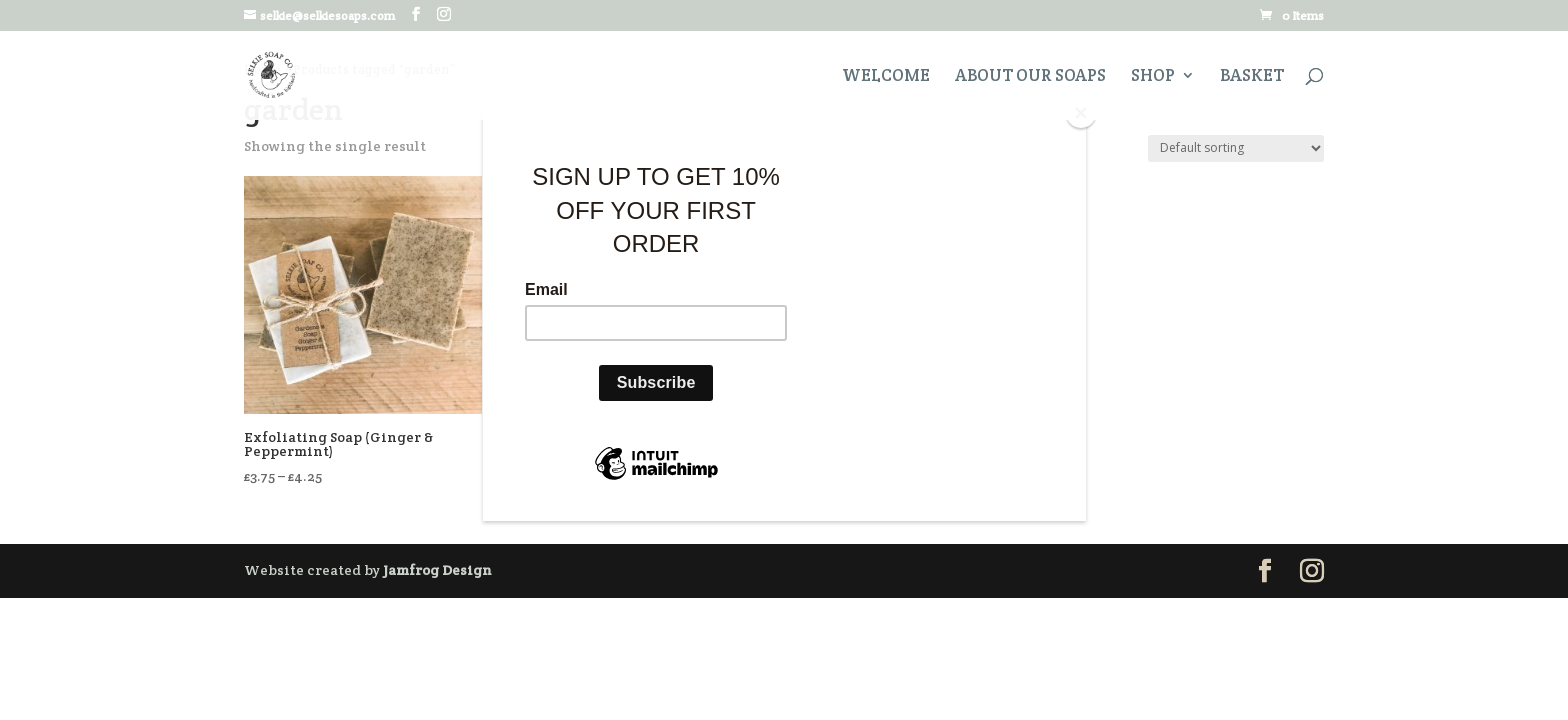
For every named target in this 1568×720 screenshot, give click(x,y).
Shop (1153, 77)
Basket (1252, 77)
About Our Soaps (1030, 77)
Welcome (886, 77)
